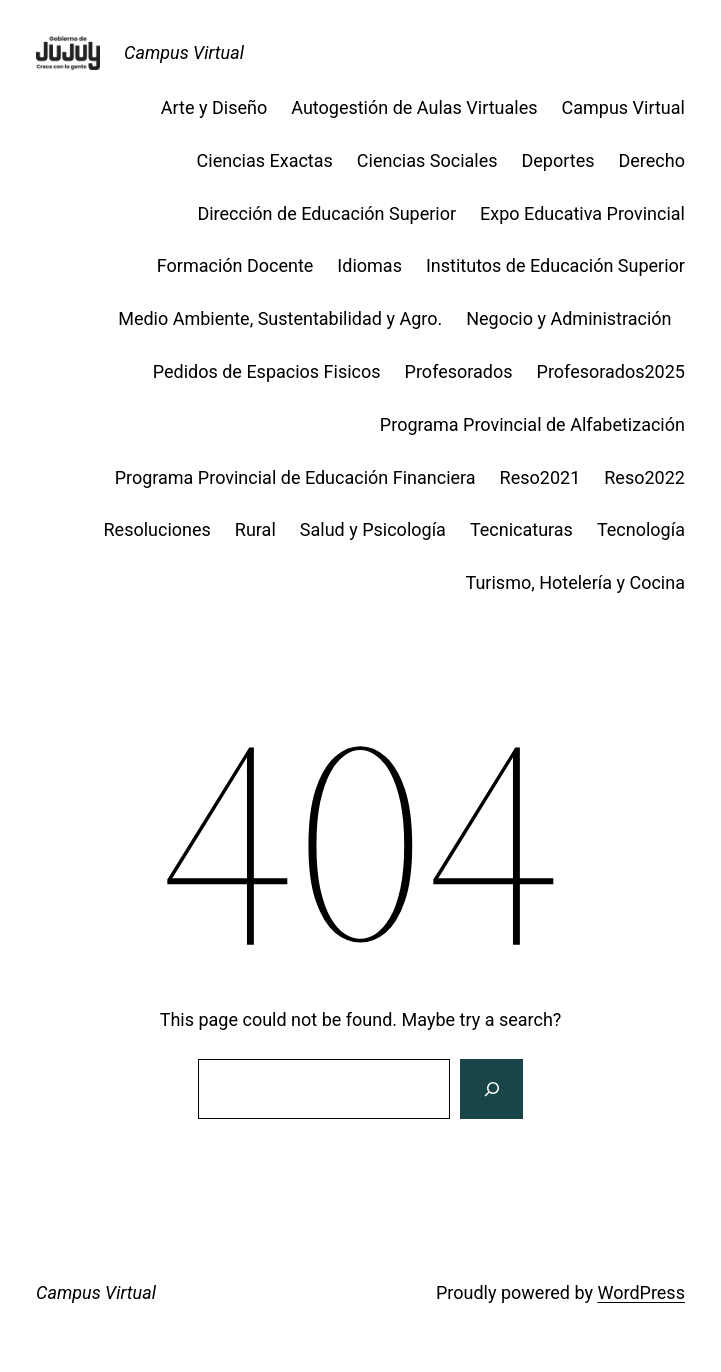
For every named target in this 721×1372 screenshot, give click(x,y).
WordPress (640, 1292)
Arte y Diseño (214, 107)
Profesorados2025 (611, 371)
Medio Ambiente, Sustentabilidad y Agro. (280, 318)
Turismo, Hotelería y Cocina (575, 582)
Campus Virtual (184, 52)
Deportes (558, 160)
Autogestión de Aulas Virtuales (414, 107)
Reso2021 (540, 477)
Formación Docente (235, 265)
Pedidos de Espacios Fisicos (267, 371)
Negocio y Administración (575, 318)
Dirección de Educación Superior (326, 213)
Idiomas (369, 265)
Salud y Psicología (373, 529)
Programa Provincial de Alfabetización (532, 424)
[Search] (491, 1089)
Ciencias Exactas (265, 160)
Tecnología (641, 529)
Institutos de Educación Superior (555, 265)
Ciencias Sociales (427, 160)
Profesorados (459, 371)
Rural (255, 529)
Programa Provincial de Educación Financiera (295, 477)
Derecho (652, 160)
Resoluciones (157, 529)
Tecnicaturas (521, 529)
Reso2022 (644, 477)
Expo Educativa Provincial (582, 213)
